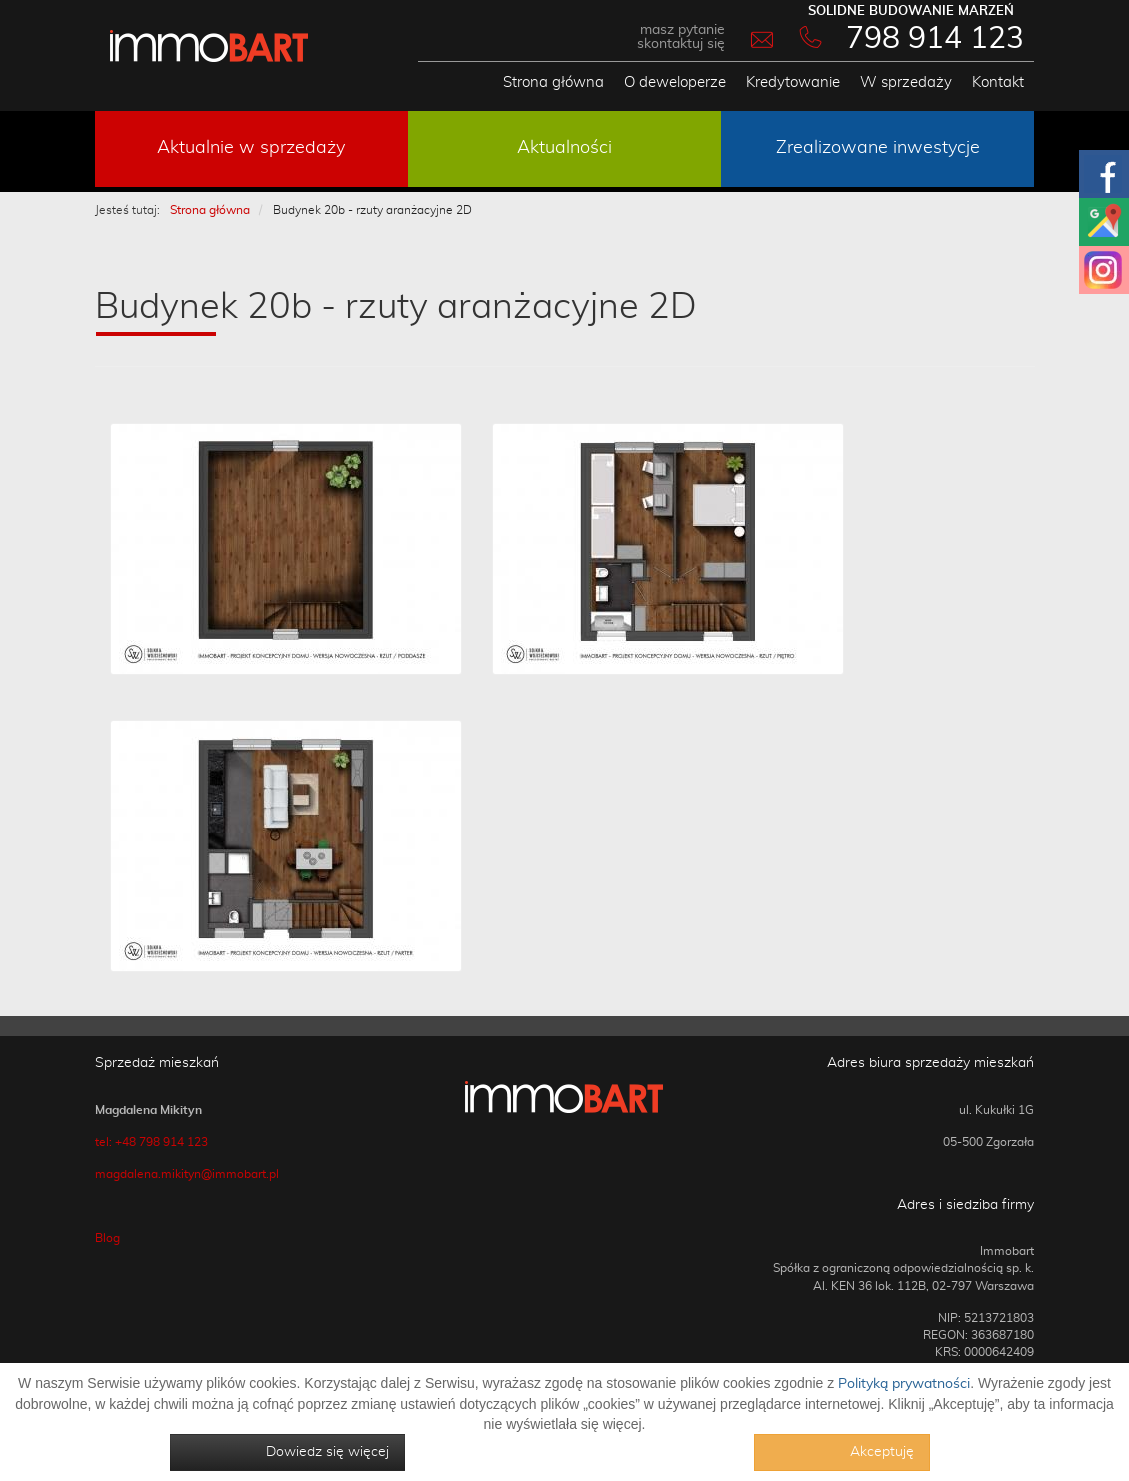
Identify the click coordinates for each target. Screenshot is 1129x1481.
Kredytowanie (793, 82)
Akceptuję (882, 1452)
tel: (105, 1142)
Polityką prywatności (904, 1384)
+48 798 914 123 (161, 1142)
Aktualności (564, 148)
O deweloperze (675, 82)
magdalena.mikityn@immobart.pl (187, 1174)
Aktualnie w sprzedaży (251, 148)
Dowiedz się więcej (327, 1452)
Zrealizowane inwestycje (878, 148)
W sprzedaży (906, 82)
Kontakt (998, 82)
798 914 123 (935, 39)
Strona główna (553, 82)
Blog (107, 1238)
